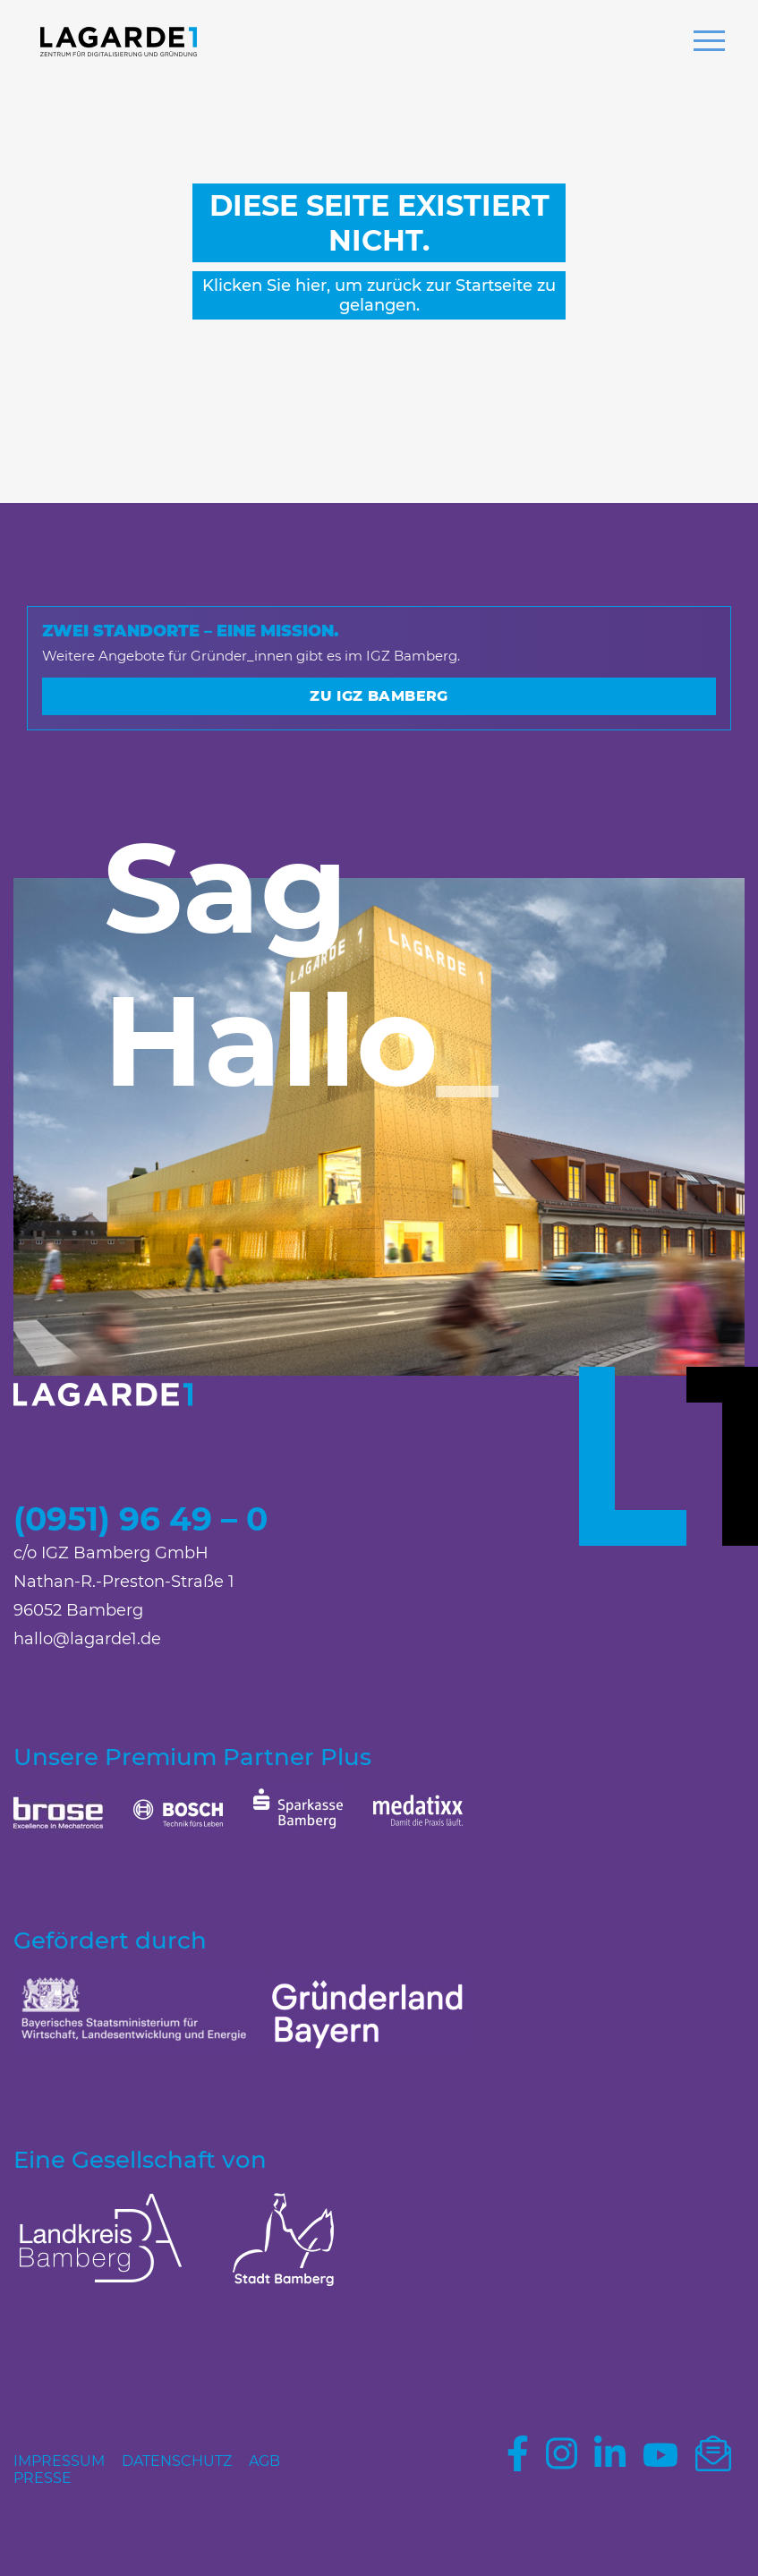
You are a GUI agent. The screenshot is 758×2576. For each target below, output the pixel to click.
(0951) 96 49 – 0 (140, 1519)
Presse (42, 2477)
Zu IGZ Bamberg (379, 695)
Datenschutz (177, 2460)
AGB (264, 2460)
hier (311, 285)
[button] (709, 43)
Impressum (59, 2460)
